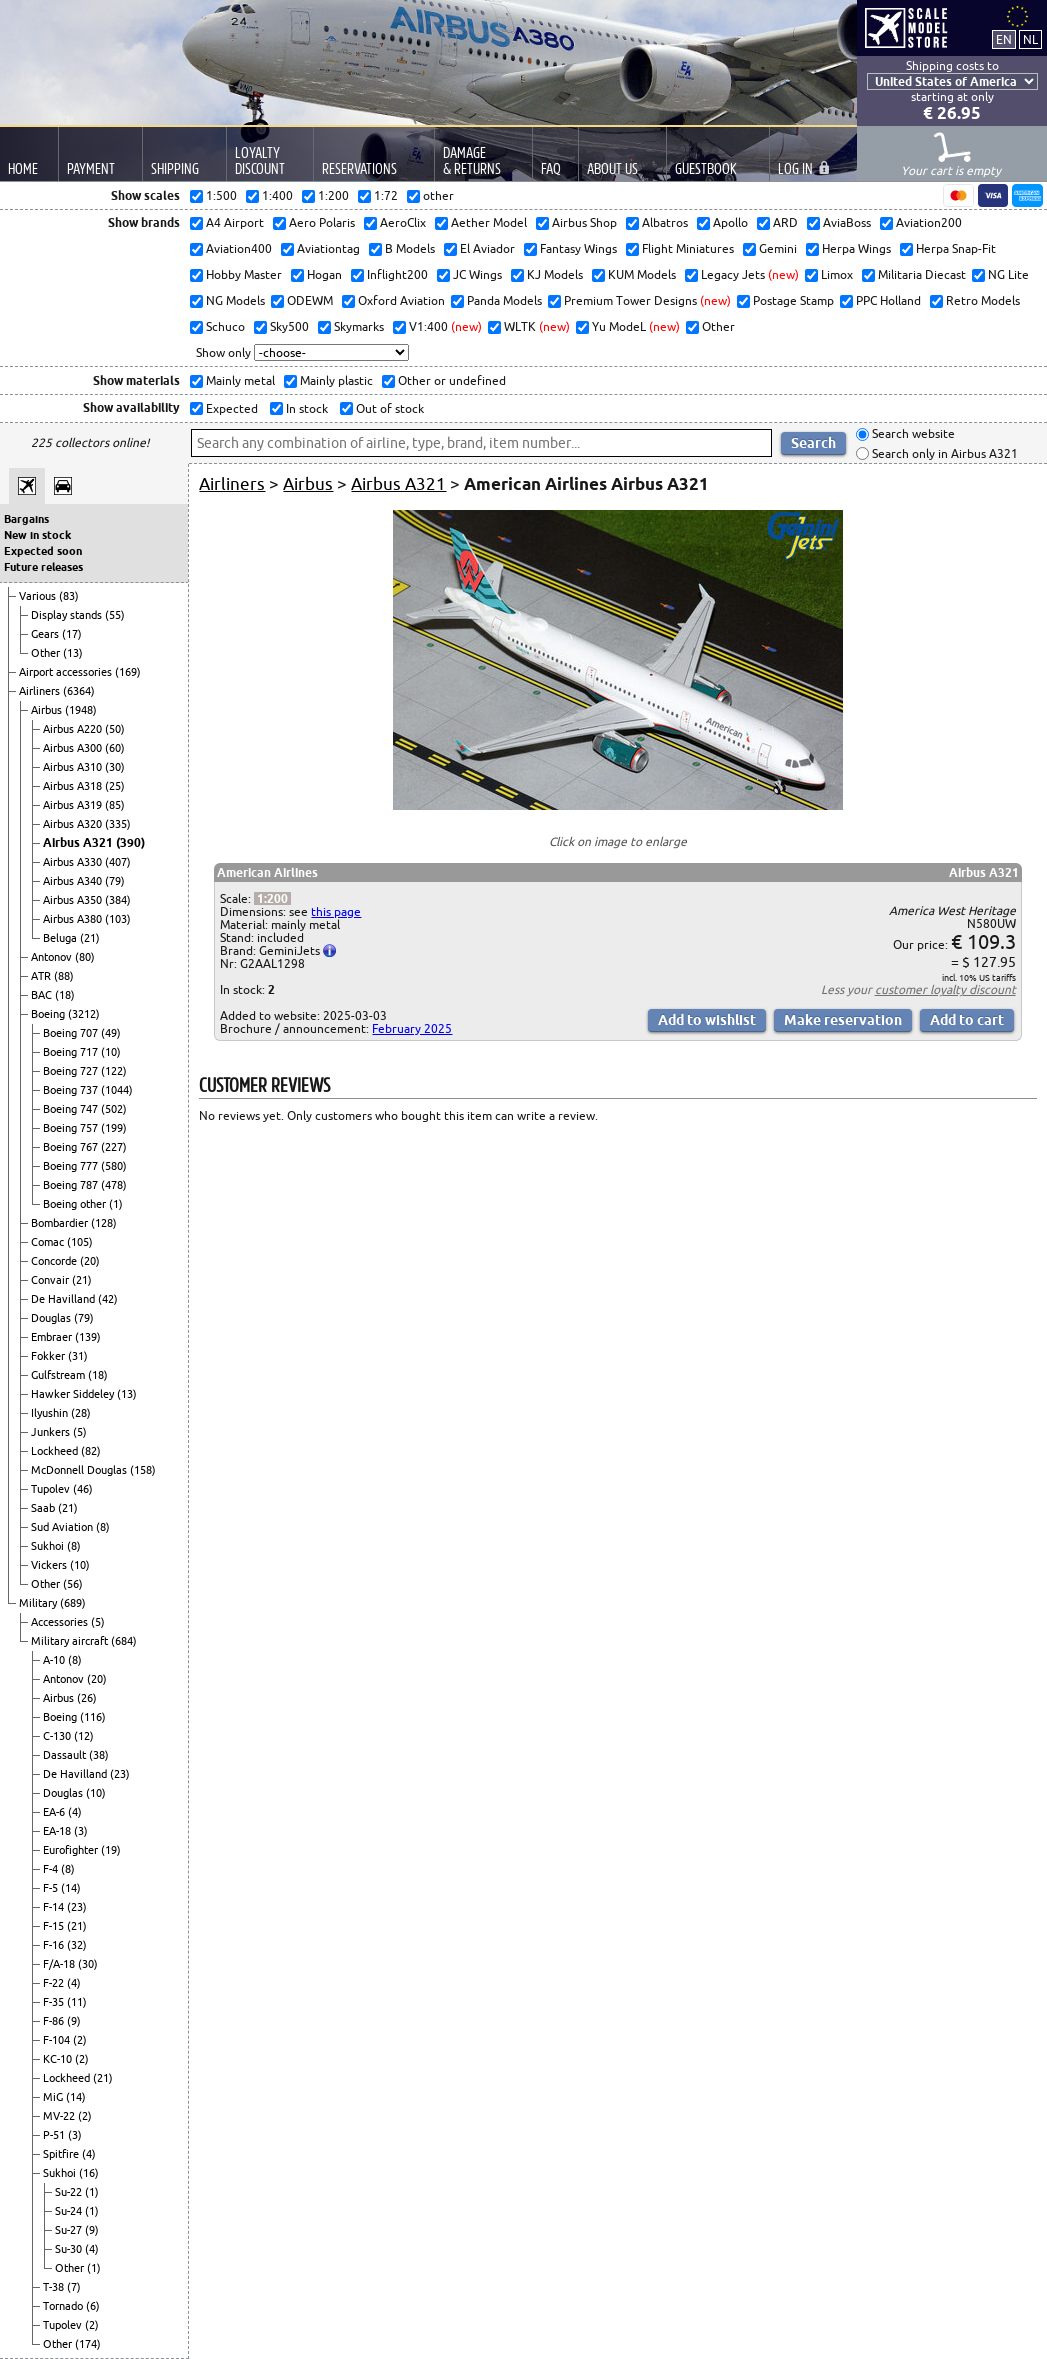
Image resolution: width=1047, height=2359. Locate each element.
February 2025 (412, 1028)
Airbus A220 (74, 729)
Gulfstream (59, 1375)
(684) (124, 1641)
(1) (116, 1204)
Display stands (68, 615)
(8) (103, 1527)
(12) (84, 1736)
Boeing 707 (72, 1033)
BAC (43, 995)
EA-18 (58, 1831)
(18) (65, 995)
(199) (114, 1128)
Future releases (43, 567)
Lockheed (56, 1451)
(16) (89, 2173)
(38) (99, 1755)
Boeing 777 (72, 1166)
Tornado (64, 2306)
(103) (118, 919)
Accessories (61, 1622)
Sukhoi (49, 1546)
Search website (912, 434)
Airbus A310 (74, 767)
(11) (77, 2002)
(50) (115, 729)
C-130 (58, 1736)
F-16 (55, 1945)
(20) (90, 1261)
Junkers (52, 1432)
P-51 (55, 2135)
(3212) (84, 1014)
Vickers (50, 1565)
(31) (78, 1356)
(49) (111, 1033)
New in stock (37, 535)
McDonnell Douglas (80, 1470)
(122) (114, 1071)
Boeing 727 (72, 1071)
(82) (91, 1451)
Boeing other (76, 1204)
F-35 (55, 2002)
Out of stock (388, 408)
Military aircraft (71, 1641)
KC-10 (59, 2059)
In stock (305, 408)
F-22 (55, 1983)
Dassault (66, 1755)
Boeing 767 (72, 1147)
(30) (115, 767)
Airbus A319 (74, 805)
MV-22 (60, 2116)
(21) (90, 938)
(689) (73, 1603)
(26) (87, 1698)
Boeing (49, 1014)
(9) (74, 2021)
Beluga (61, 938)
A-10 (55, 1660)
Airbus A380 (74, 919)
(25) (115, 786)
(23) (120, 1774)
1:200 (272, 898)
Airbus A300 (74, 748)
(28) (81, 1413)
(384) (118, 900)
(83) (69, 596)
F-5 (52, 1888)
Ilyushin (51, 1413)
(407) (118, 862)
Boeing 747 (72, 1109)
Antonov (53, 957)
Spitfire (62, 2154)
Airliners (41, 691)
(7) (74, 2287)
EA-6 (55, 1812)
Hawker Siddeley (74, 1394)
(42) (108, 1299)
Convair (51, 1280)
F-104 (58, 2040)
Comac (49, 1242)
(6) (93, 2306)
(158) (143, 1470)
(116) (93, 1717)
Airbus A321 (79, 842)
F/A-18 (60, 1964)
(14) (71, 1888)
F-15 (55, 1926)
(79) (115, 881)
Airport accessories (67, 672)
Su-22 (70, 2192)
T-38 (55, 2287)
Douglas (52, 1318)
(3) (81, 1831)
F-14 (55, 1907)
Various (39, 596)
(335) (118, 824)
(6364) (79, 691)
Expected (230, 408)
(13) (73, 653)
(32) (77, 1945)
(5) (80, 1432)
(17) (72, 634)
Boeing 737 (72, 1090)
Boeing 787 (72, 1185)
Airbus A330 (74, 862)
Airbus (48, 710)
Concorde (55, 1261)
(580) (114, 1166)
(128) (104, 1223)
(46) (83, 1489)
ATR (42, 976)
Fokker (49, 1356)
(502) (114, 1109)
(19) (111, 1850)
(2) (80, 2040)
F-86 (55, 2021)
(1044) (117, 1090)
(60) (115, 748)
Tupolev (52, 1489)
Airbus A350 (74, 900)
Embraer (53, 1337)
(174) (88, 2344)
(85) (115, 805)
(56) (73, 1584)
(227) (114, 1147)
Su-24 (70, 2211)
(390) (130, 842)
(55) (115, 615)
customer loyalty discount (945, 989)
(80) (85, 957)
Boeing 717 (72, 1052)
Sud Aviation (63, 1527)
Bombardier (61, 1223)
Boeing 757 (72, 1128)
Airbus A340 (74, 881)
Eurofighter (72, 1850)
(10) (111, 1052)
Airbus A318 (74, 786)
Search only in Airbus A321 (943, 453)
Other (47, 653)
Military (39, 1603)
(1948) (81, 710)
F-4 (52, 1869)
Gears (46, 634)
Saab (44, 1508)
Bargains (26, 519)
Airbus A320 (74, 824)
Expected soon (43, 551)
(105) (80, 1242)
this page (336, 911)
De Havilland (64, 1299)
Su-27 (70, 2230)
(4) (75, 1812)
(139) (88, 1337)
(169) (128, 672)
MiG (54, 2097)
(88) (64, 976)
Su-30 (70, 2249)
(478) (114, 1185)
